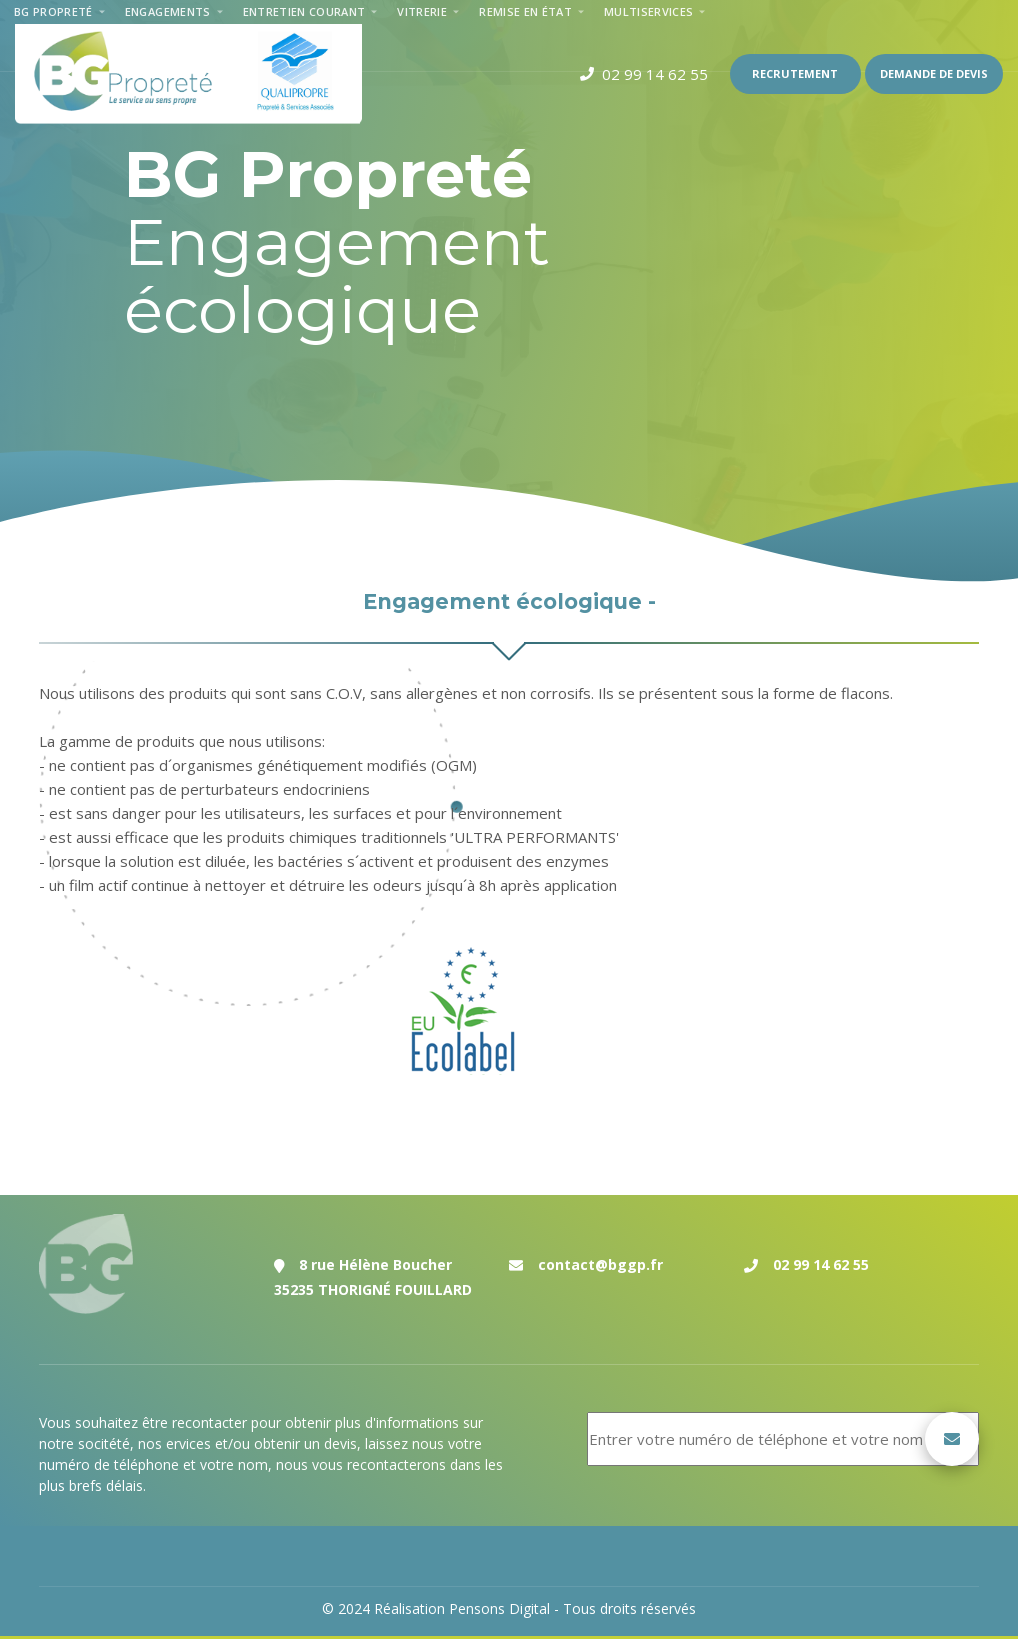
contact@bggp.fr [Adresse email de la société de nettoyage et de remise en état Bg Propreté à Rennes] (600, 1264)
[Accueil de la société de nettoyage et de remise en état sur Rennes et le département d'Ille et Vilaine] (188, 74)
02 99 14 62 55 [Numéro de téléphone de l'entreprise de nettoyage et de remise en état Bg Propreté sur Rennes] (821, 1264)
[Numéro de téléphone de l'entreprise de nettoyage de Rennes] (644, 74)
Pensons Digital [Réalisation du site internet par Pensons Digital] (499, 1608)
